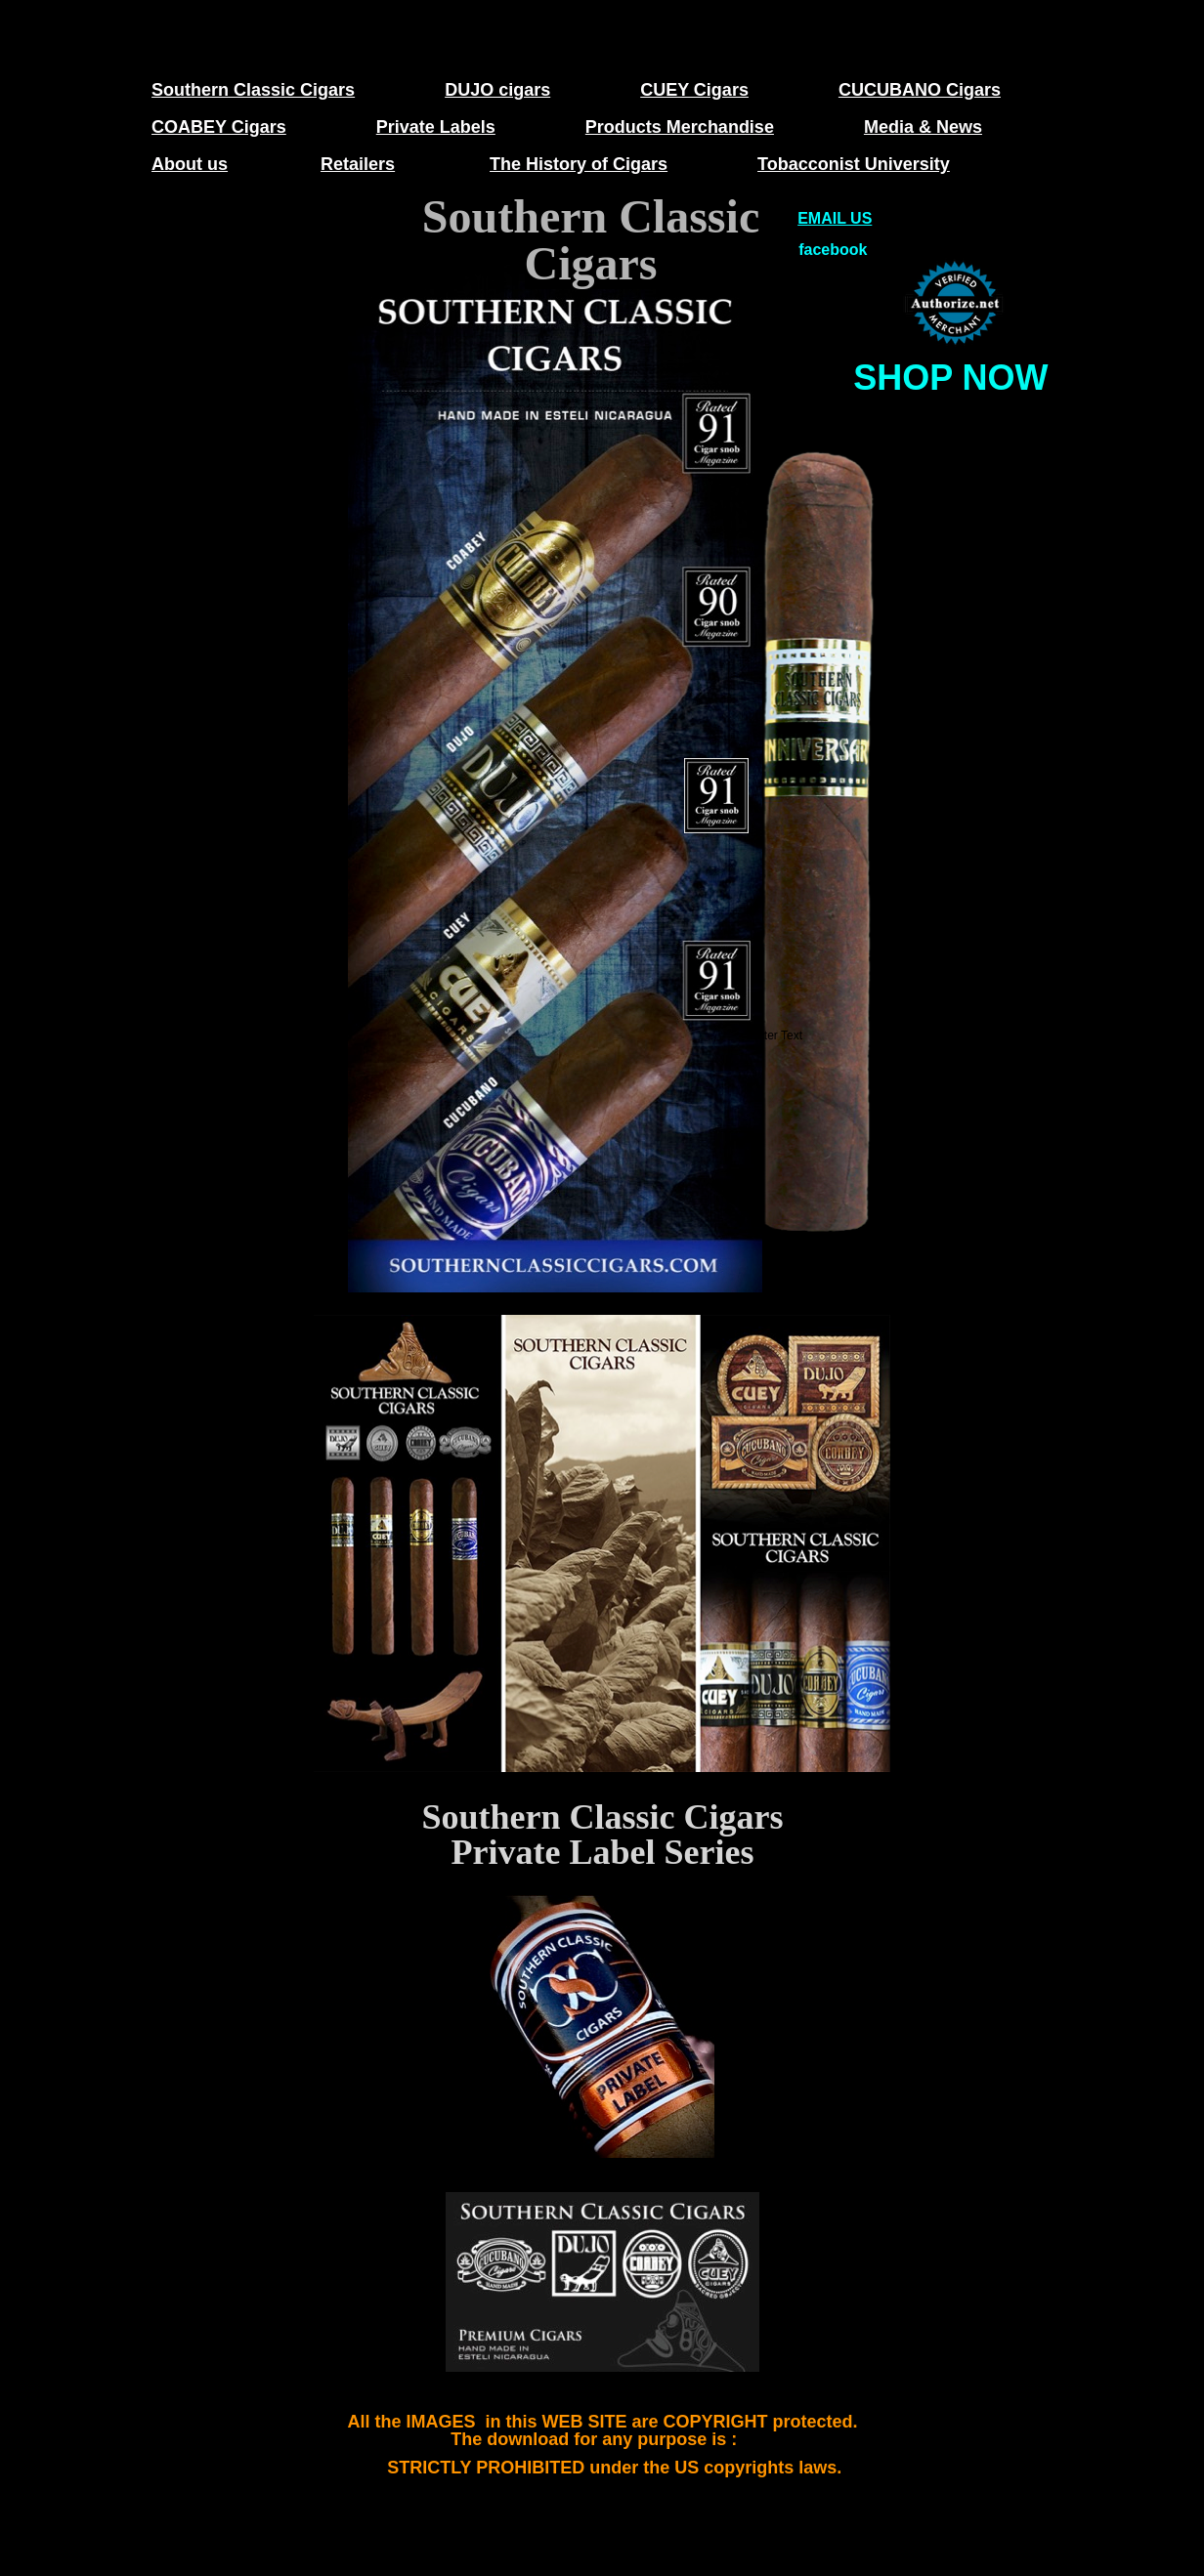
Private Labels (435, 127)
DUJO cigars (497, 90)
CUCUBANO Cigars (919, 90)
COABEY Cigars (218, 127)
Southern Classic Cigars (253, 90)
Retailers (358, 164)
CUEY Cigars (694, 90)
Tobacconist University (853, 164)
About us (189, 164)
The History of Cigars (578, 164)
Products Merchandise (679, 127)
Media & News (923, 127)
